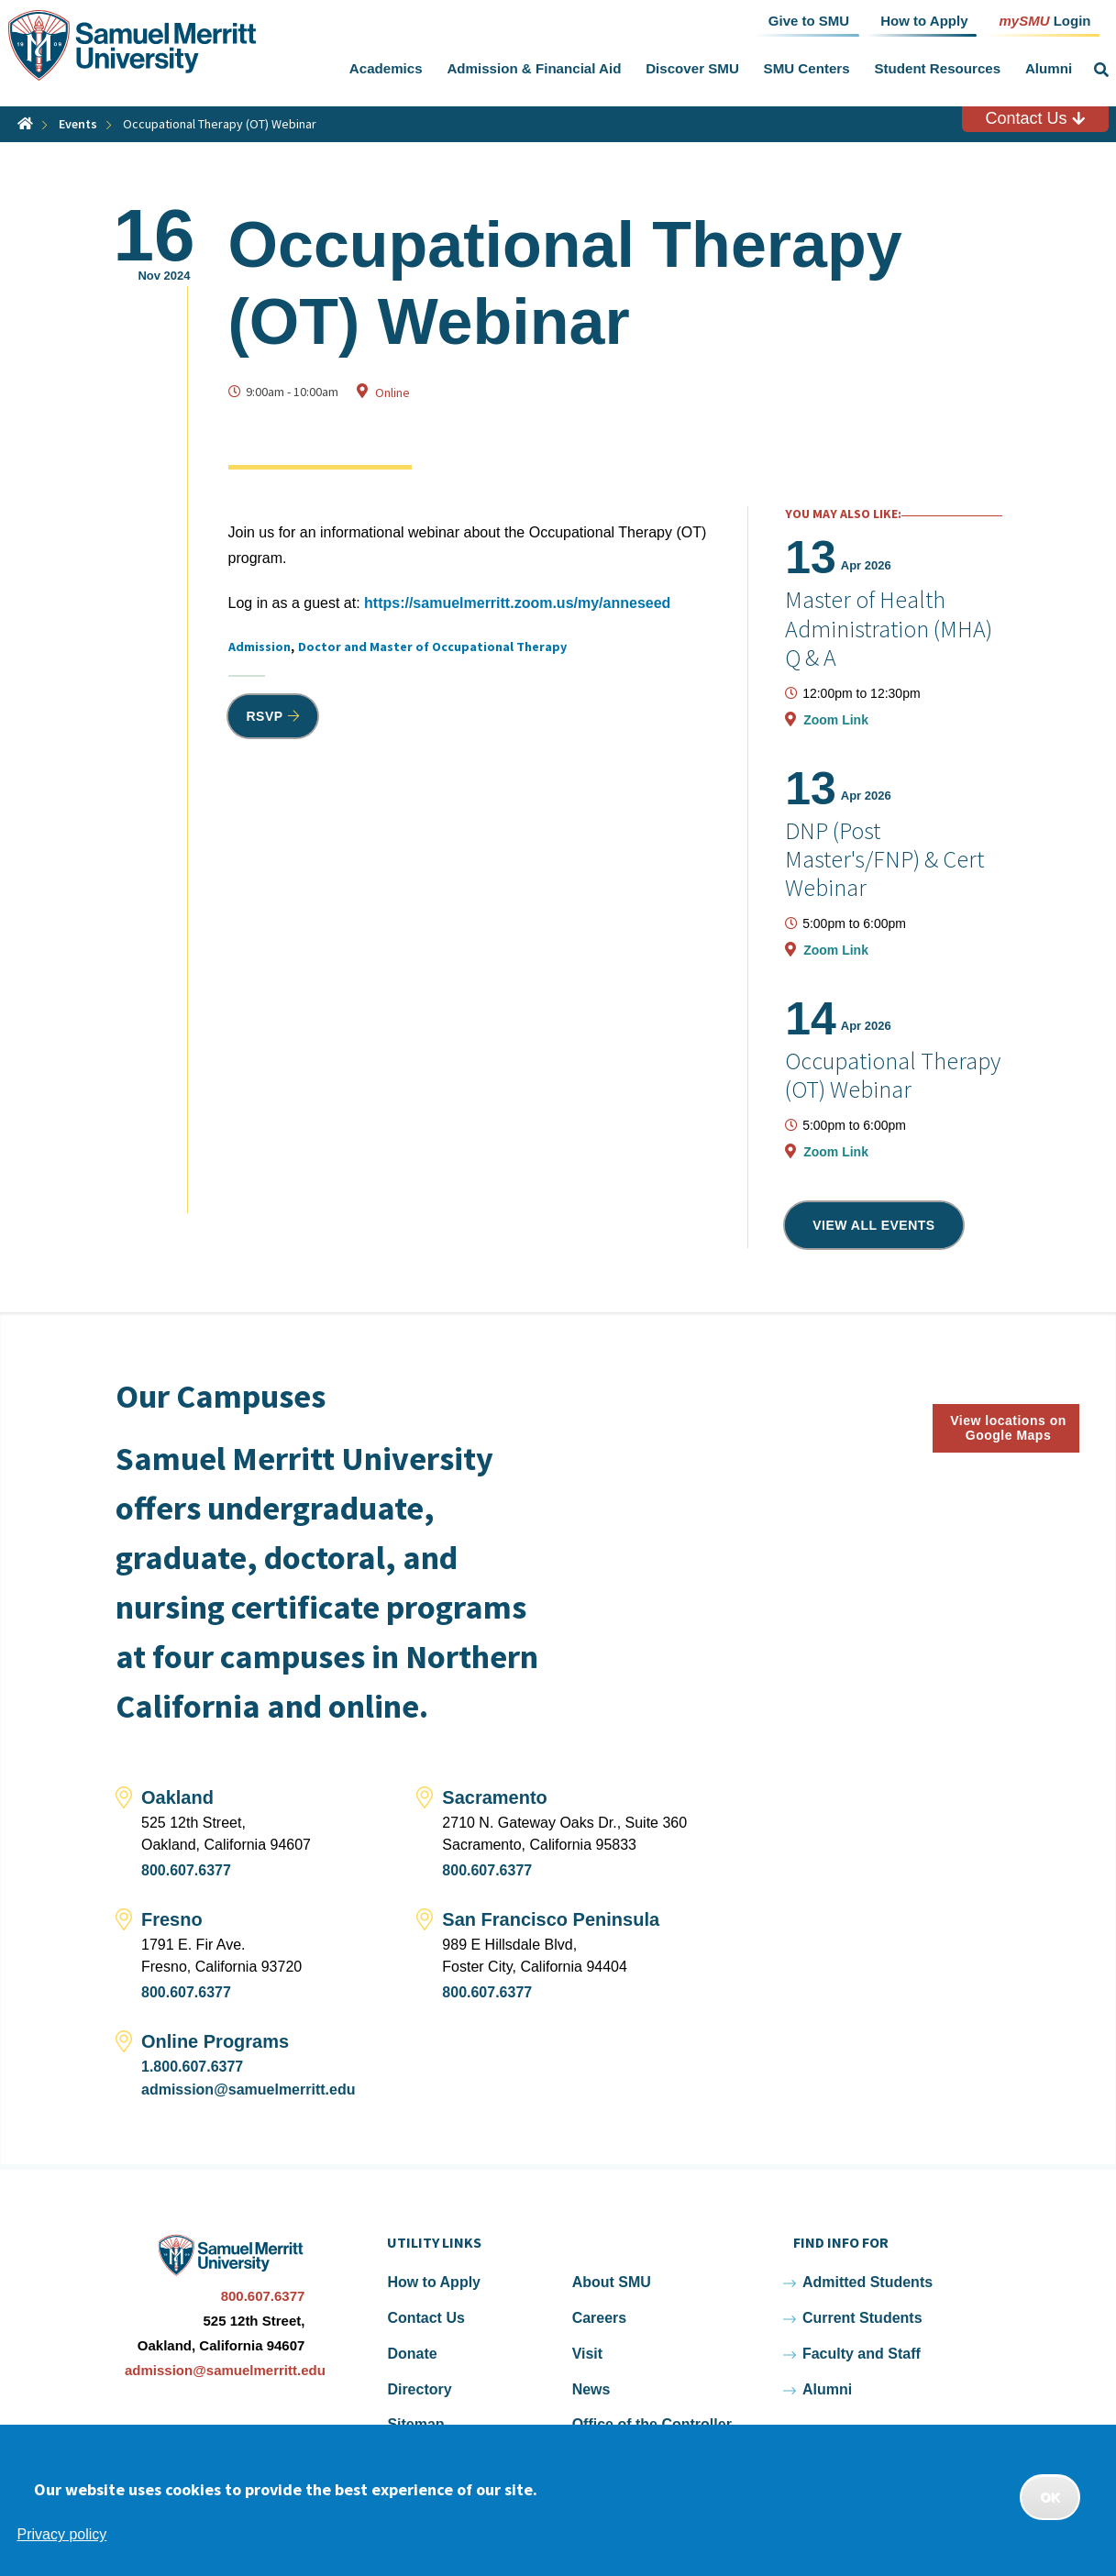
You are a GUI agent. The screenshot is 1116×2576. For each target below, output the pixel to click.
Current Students (862, 2318)
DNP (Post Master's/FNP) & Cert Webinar (884, 858)
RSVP (265, 716)
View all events (873, 1225)
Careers (599, 2318)
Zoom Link (835, 720)
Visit (587, 2353)
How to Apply (434, 2282)
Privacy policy (62, 2534)
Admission (259, 646)
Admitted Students (867, 2282)
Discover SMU (692, 68)
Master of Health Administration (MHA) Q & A (888, 627)
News (591, 2389)
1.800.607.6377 (192, 2066)
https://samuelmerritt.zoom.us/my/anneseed (517, 603)
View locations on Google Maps (1008, 1428)
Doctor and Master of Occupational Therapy (432, 646)
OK (1050, 2497)
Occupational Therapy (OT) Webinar (892, 1074)
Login (1044, 20)
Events (78, 124)
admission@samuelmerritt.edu (248, 2089)
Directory (419, 2389)
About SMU (611, 2282)
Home (25, 123)
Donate (411, 2353)
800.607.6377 (186, 1870)
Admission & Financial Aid (534, 68)
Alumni (1048, 68)
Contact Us (1034, 118)
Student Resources (937, 68)
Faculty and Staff (861, 2353)
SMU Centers (807, 68)
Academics (386, 68)
